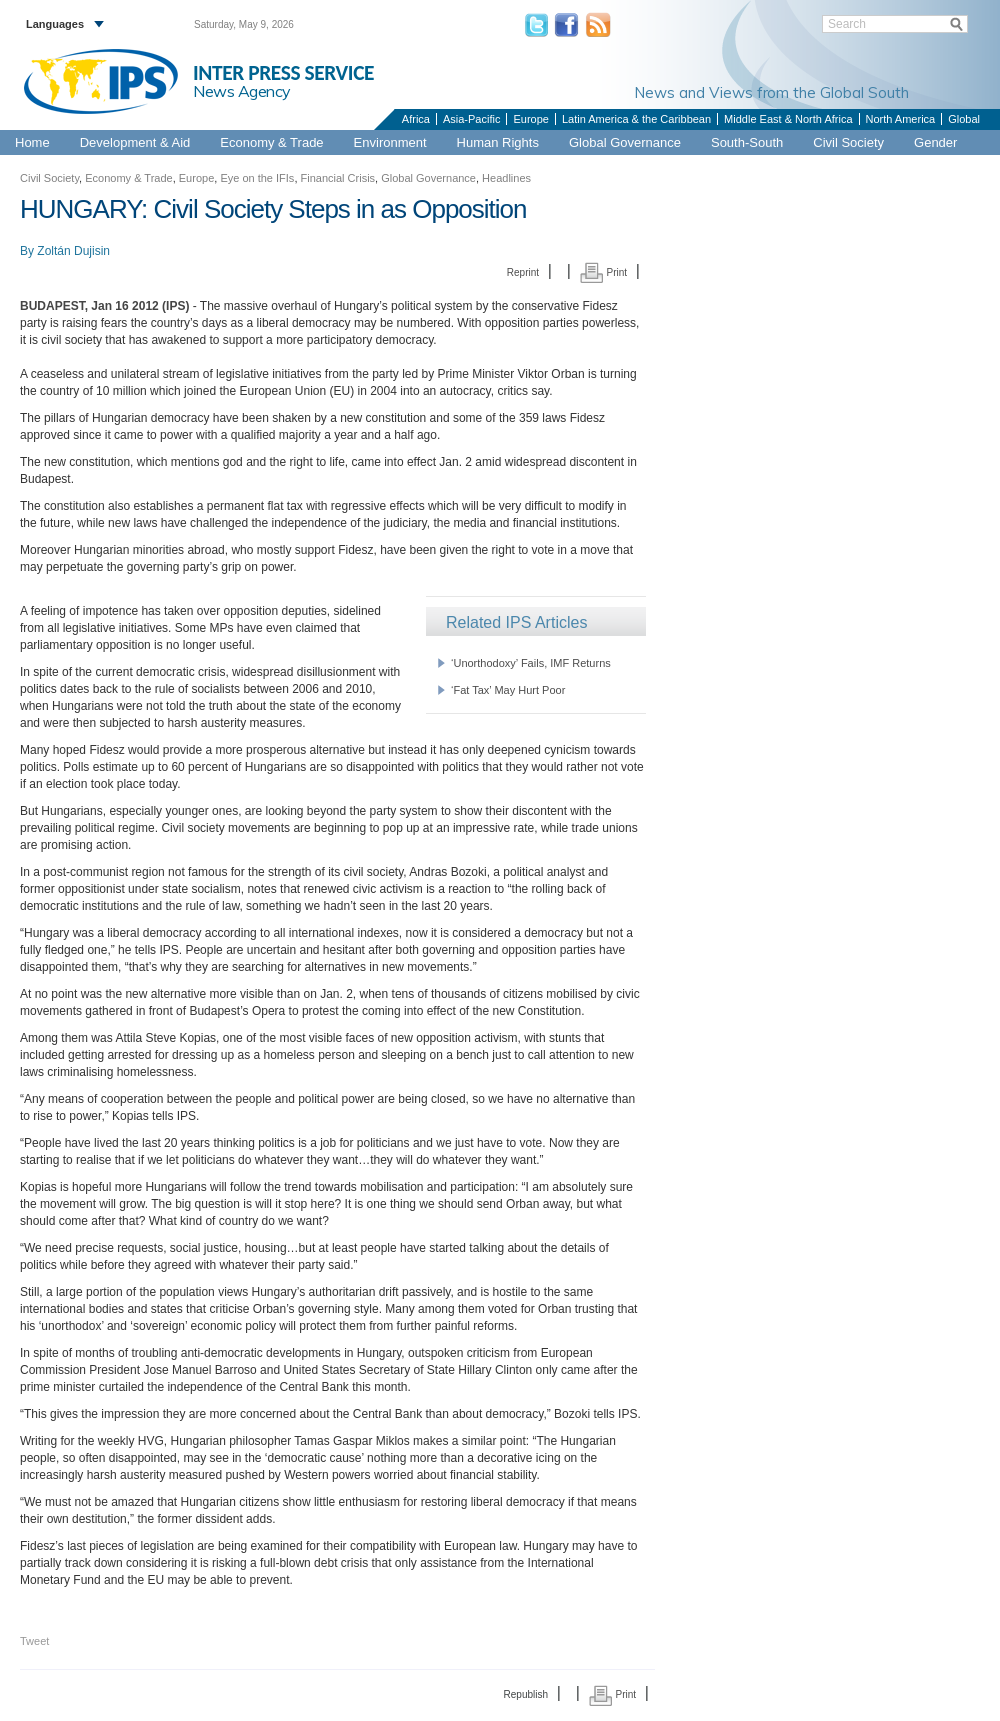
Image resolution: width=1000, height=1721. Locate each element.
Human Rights (498, 142)
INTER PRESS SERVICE (283, 73)
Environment (390, 142)
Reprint (523, 272)
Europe (530, 119)
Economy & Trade (271, 142)
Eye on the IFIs (257, 178)
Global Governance (625, 142)
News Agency (242, 91)
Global (964, 119)
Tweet (34, 1641)
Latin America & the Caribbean (636, 119)
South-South (747, 142)
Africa (416, 119)
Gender (935, 142)
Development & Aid (135, 142)
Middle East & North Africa (788, 119)
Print (603, 272)
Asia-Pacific (471, 119)
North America (901, 119)
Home (32, 142)
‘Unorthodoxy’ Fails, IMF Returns (531, 663)
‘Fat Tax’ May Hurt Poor (508, 690)
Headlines (506, 178)
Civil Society (848, 142)
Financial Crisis (338, 178)
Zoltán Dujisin (73, 251)
